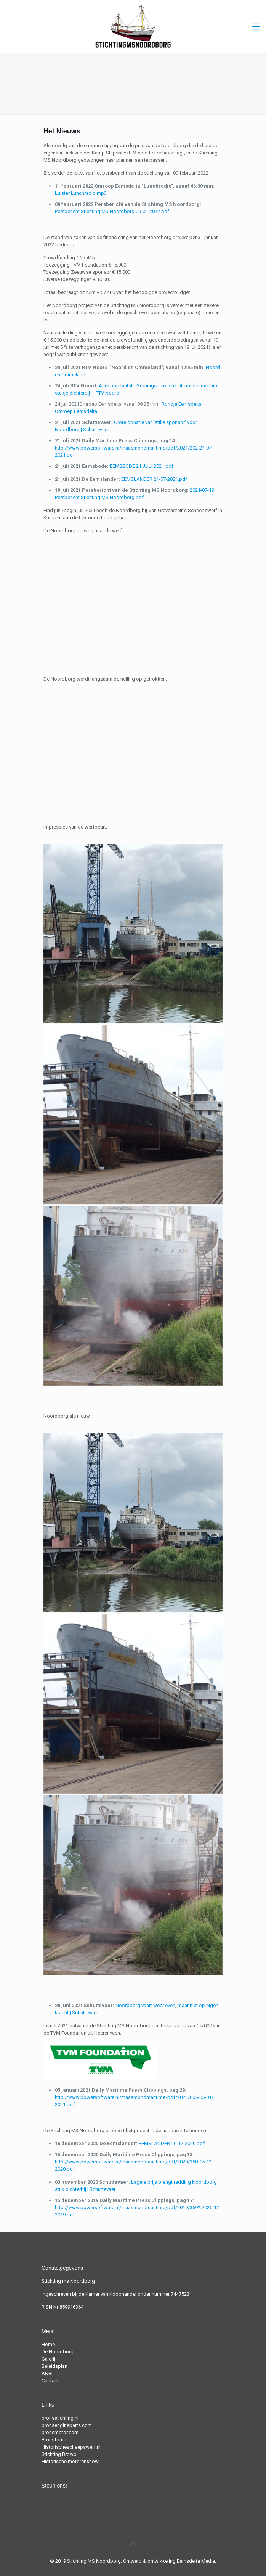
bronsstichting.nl (60, 2418)
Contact (50, 2380)
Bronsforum (55, 2440)
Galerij (48, 2359)
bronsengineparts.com (67, 2425)
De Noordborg (58, 2351)
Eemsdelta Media (196, 2561)
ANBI (47, 2373)
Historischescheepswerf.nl (71, 2447)
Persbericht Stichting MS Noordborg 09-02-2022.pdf (112, 211)
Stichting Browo (59, 2454)
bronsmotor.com (60, 2432)
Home (48, 2344)
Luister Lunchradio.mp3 (81, 193)
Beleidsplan (54, 2366)
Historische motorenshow (70, 2461)
